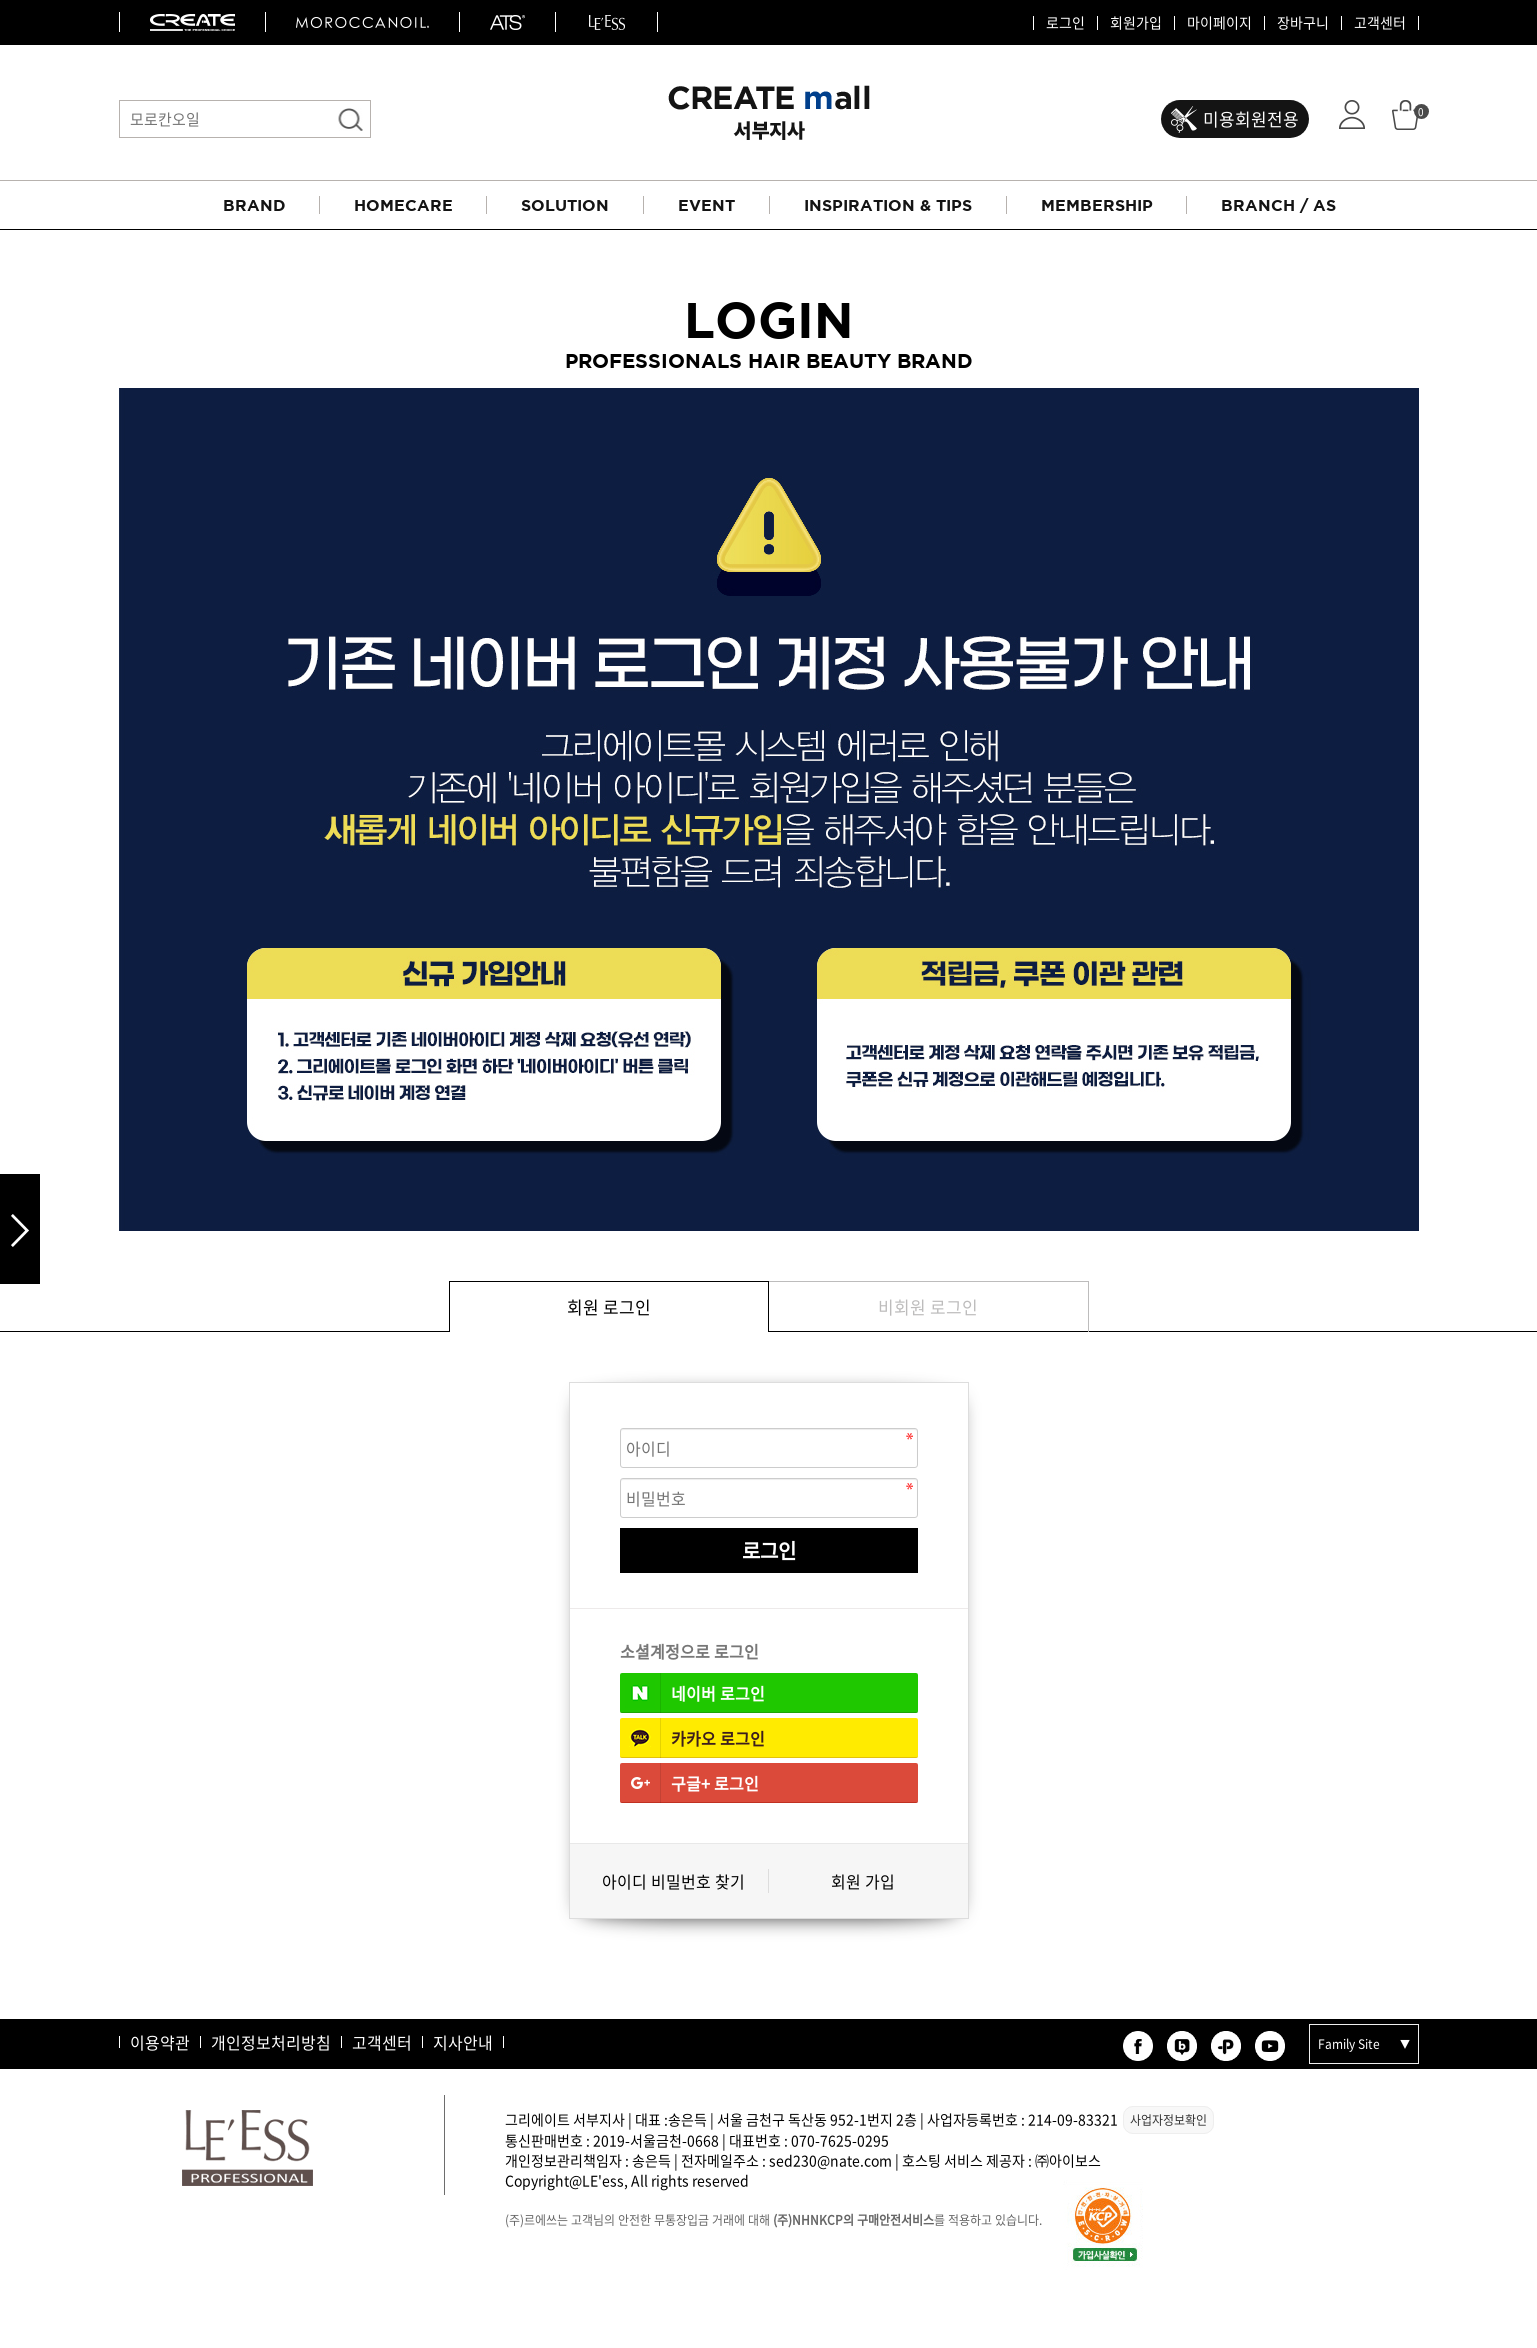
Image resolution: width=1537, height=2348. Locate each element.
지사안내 (463, 2042)
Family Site (1349, 2044)
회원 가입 (863, 1881)
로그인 (1065, 23)
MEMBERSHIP (1097, 205)
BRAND (254, 205)
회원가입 (1136, 23)
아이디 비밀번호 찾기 (673, 1881)
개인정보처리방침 (271, 2042)
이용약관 (160, 2042)
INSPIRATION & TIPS (888, 205)
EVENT (706, 205)
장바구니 (1303, 23)
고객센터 (1380, 23)
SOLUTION (565, 205)
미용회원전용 (1251, 118)
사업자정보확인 (1168, 2120)
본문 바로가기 (0, 0)
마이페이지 (1219, 23)
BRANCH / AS (1278, 205)
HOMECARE (403, 205)
